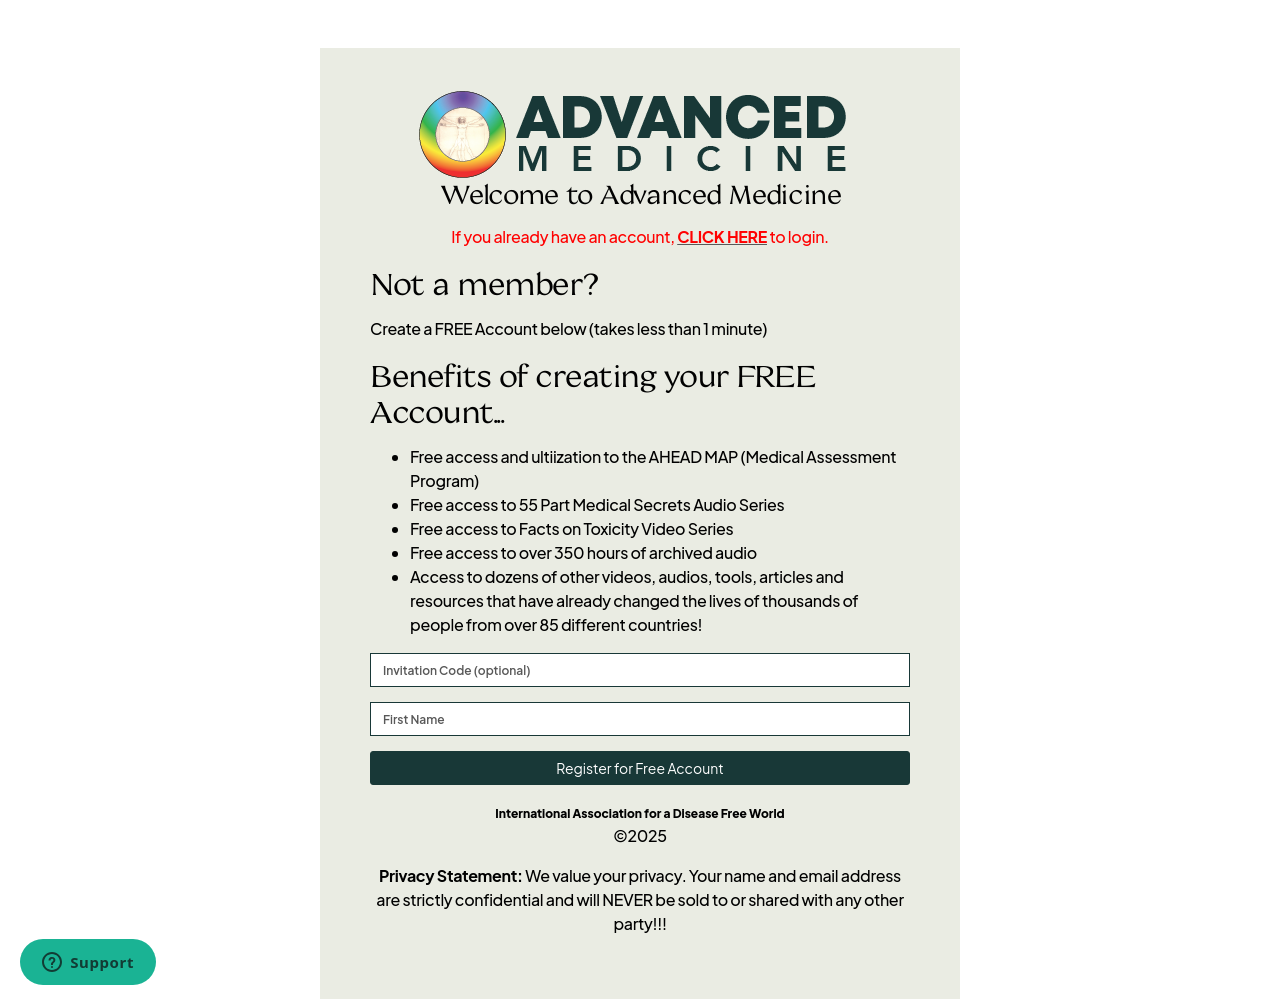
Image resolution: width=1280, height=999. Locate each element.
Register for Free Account (639, 768)
